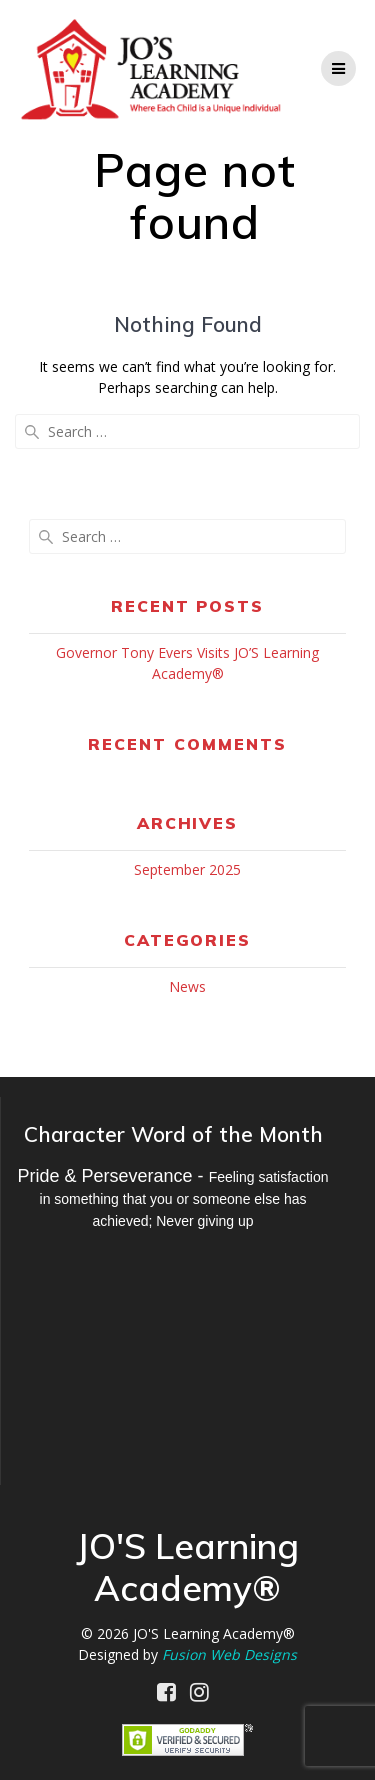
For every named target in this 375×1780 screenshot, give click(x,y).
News (187, 986)
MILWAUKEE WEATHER (173, 1350)
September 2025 (187, 869)
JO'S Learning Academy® (214, 1633)
